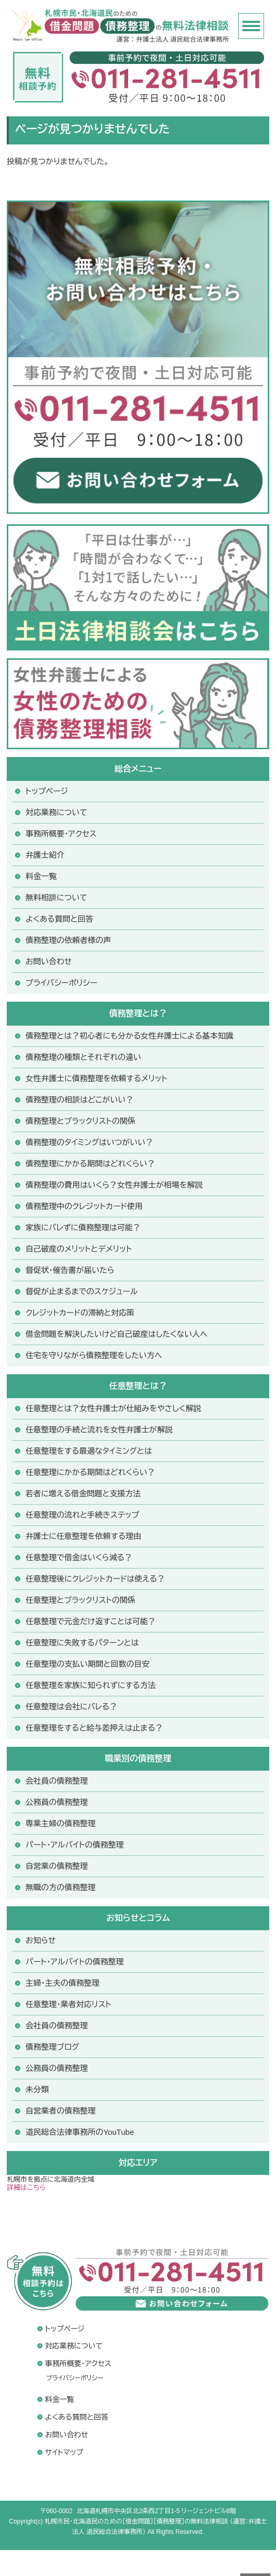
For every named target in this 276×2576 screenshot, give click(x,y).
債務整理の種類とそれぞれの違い (83, 1057)
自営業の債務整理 (56, 1866)
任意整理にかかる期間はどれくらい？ (90, 1472)
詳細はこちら (26, 2188)
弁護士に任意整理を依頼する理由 (83, 1536)
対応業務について (56, 812)
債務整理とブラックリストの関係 (80, 1121)
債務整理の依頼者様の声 (68, 940)
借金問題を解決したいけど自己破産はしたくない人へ (116, 1334)
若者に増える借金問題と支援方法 (83, 1493)
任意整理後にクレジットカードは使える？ (94, 1578)
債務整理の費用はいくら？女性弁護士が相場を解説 (113, 1184)
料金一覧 (41, 876)
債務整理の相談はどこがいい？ (79, 1099)
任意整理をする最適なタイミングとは (88, 1450)
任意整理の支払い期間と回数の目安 (87, 1663)
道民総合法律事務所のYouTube (79, 2132)
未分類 (37, 2089)
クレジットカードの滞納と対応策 (79, 1312)
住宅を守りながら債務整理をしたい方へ (93, 1355)
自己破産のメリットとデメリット (78, 1248)
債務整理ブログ (52, 2046)
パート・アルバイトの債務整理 (74, 1961)
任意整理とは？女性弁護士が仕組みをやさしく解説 (113, 1408)
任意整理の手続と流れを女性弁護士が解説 (99, 1429)
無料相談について (56, 897)
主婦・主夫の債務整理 (62, 1983)
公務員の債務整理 (56, 1802)
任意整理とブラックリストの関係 (80, 1600)
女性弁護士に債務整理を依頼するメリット (96, 1078)
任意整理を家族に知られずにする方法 (90, 1685)
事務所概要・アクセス (60, 833)
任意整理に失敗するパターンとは (82, 1642)
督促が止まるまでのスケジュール (81, 1291)
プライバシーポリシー (61, 982)
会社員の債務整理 (56, 1780)
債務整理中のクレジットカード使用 (84, 1206)
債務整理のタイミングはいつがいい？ (89, 1142)
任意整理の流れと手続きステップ (82, 1514)
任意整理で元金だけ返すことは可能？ (90, 1621)
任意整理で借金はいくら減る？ (78, 1557)
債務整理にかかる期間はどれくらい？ (90, 1163)
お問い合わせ (48, 961)
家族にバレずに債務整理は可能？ (83, 1227)
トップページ (46, 791)
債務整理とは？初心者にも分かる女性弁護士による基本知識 (129, 1035)
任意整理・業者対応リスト (68, 2004)
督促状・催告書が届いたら (69, 1270)
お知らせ (40, 1940)
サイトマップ (64, 2452)
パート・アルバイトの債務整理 (74, 1844)
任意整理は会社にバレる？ (71, 1706)
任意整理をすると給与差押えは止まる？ (94, 1727)
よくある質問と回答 (59, 918)
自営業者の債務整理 (60, 2110)
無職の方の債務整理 (60, 1887)
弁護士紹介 (44, 855)
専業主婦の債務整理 (60, 1823)
